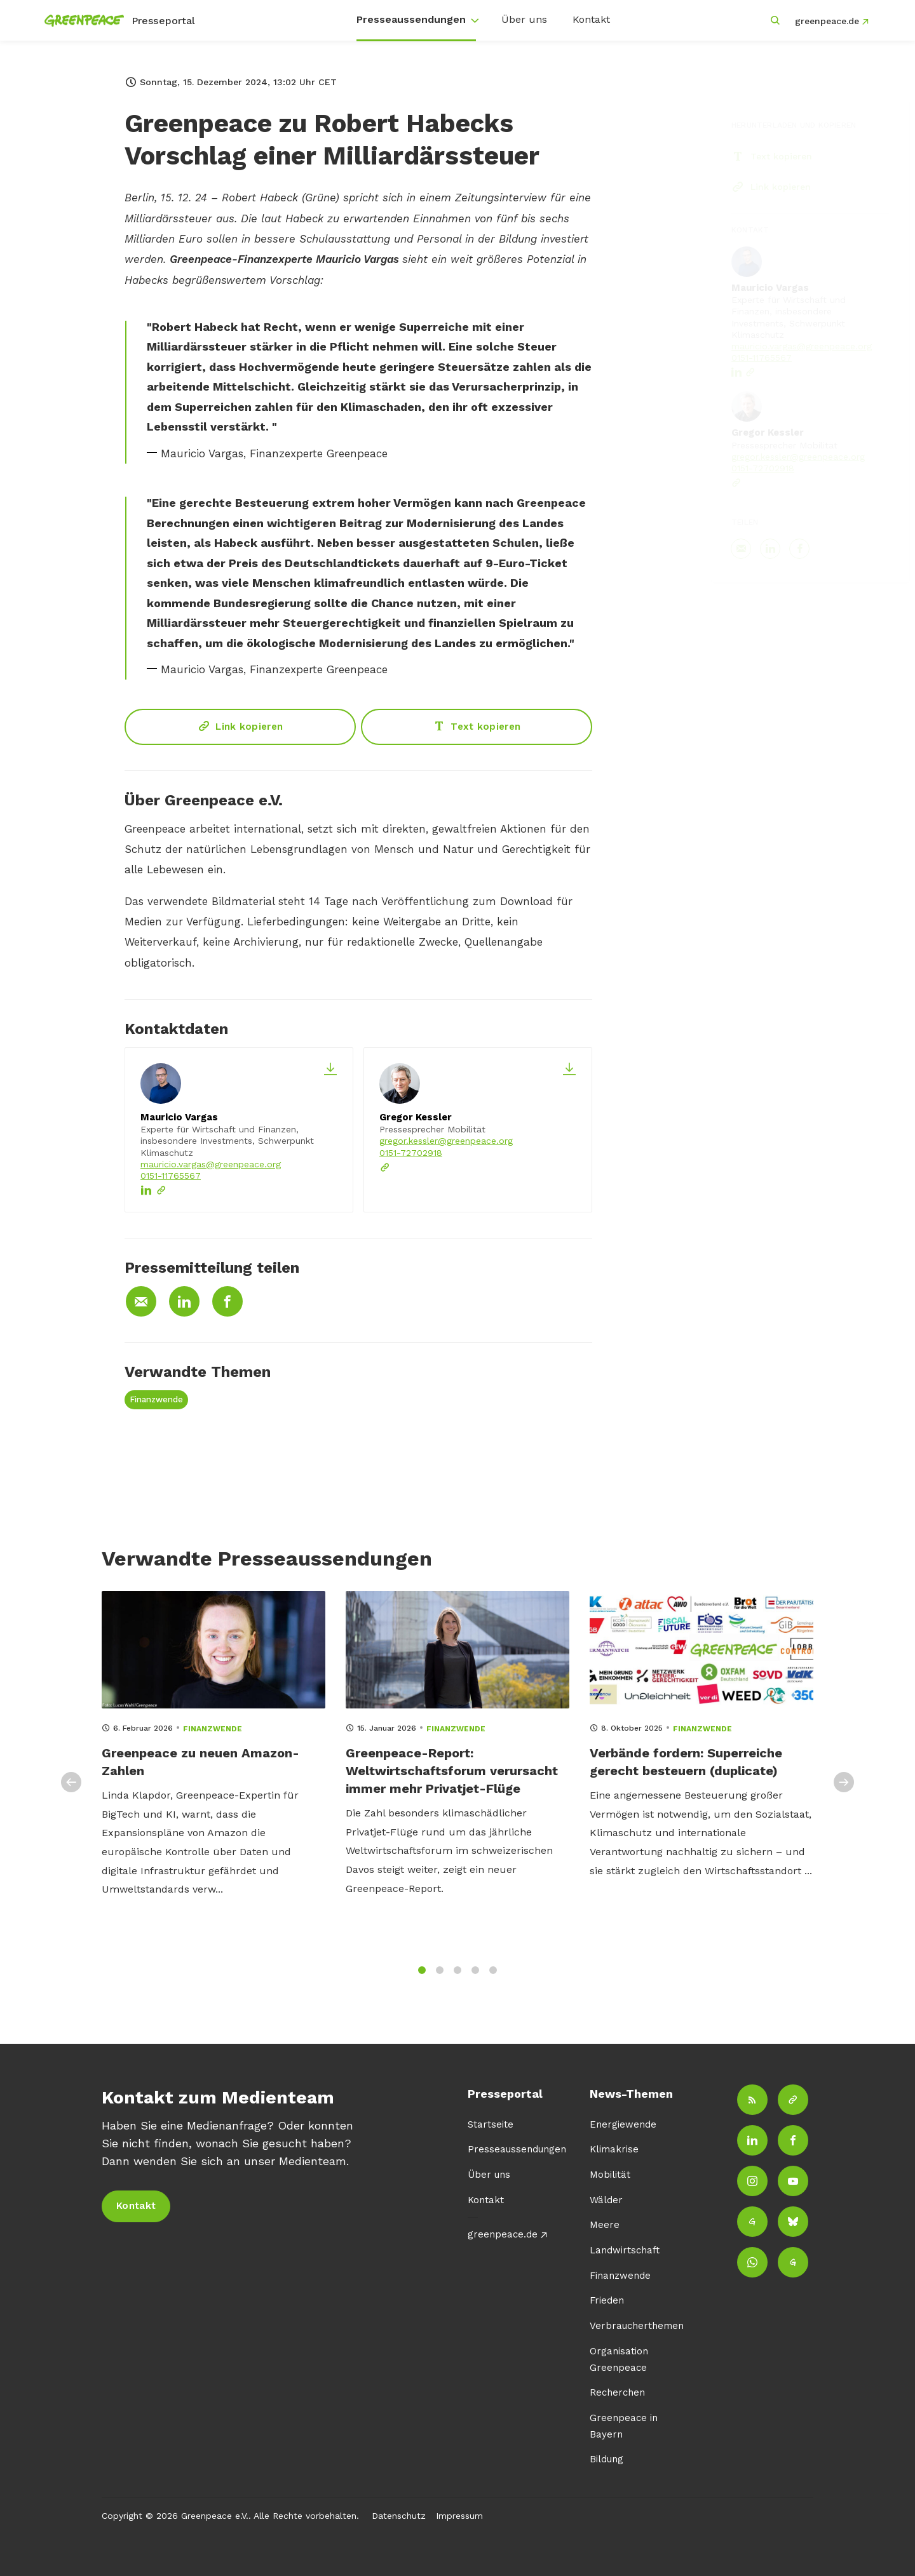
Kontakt (591, 19)
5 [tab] (493, 1977)
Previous (71, 1790)
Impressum (459, 2516)
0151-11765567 (170, 1176)
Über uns (524, 19)
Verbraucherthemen (637, 2325)
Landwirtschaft (625, 2250)
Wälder (606, 2200)
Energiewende (623, 2124)
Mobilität (610, 2174)
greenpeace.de (827, 21)
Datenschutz (399, 2516)
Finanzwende (156, 1399)
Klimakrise (614, 2149)
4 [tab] (475, 1977)
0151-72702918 (410, 1153)
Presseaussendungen (411, 19)
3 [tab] (457, 1977)
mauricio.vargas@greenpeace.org (210, 1164)
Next (844, 1790)
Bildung (606, 2459)
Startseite (490, 2124)
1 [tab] (422, 1977)
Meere (605, 2225)
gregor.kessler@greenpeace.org (446, 1141)
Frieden (607, 2300)
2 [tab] (440, 1977)
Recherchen (617, 2392)
